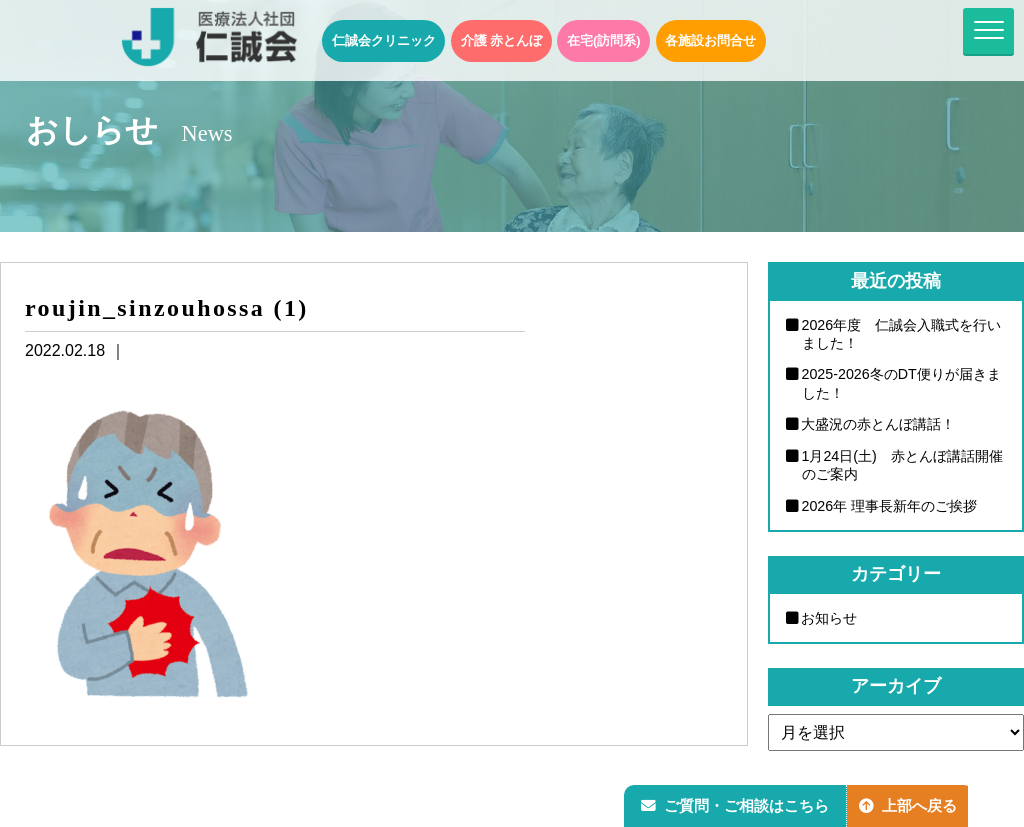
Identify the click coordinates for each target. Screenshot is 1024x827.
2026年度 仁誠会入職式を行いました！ (902, 334)
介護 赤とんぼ (502, 40)
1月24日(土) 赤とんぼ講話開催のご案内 (903, 465)
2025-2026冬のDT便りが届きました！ (902, 384)
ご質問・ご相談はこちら (737, 803)
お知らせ (830, 619)
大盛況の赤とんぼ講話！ (879, 425)
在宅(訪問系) (604, 40)
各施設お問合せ (710, 40)
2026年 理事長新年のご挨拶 (890, 507)
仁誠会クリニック (384, 40)
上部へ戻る (913, 803)
